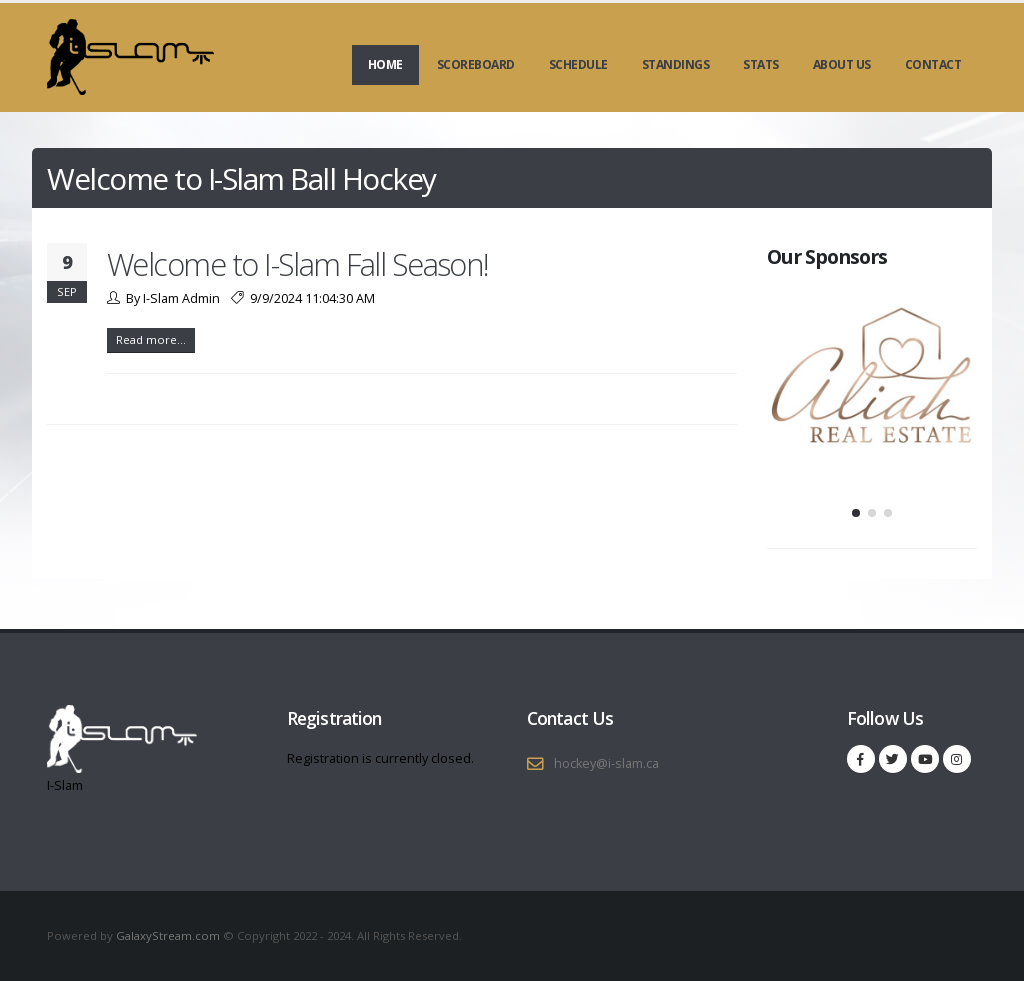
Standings (676, 64)
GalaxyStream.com (169, 935)
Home (385, 64)
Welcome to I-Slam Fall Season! (298, 264)
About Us (842, 64)
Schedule (578, 64)
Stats (761, 64)
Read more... (151, 339)
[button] (856, 513)
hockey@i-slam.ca (606, 763)
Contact (933, 64)
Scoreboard (476, 64)
